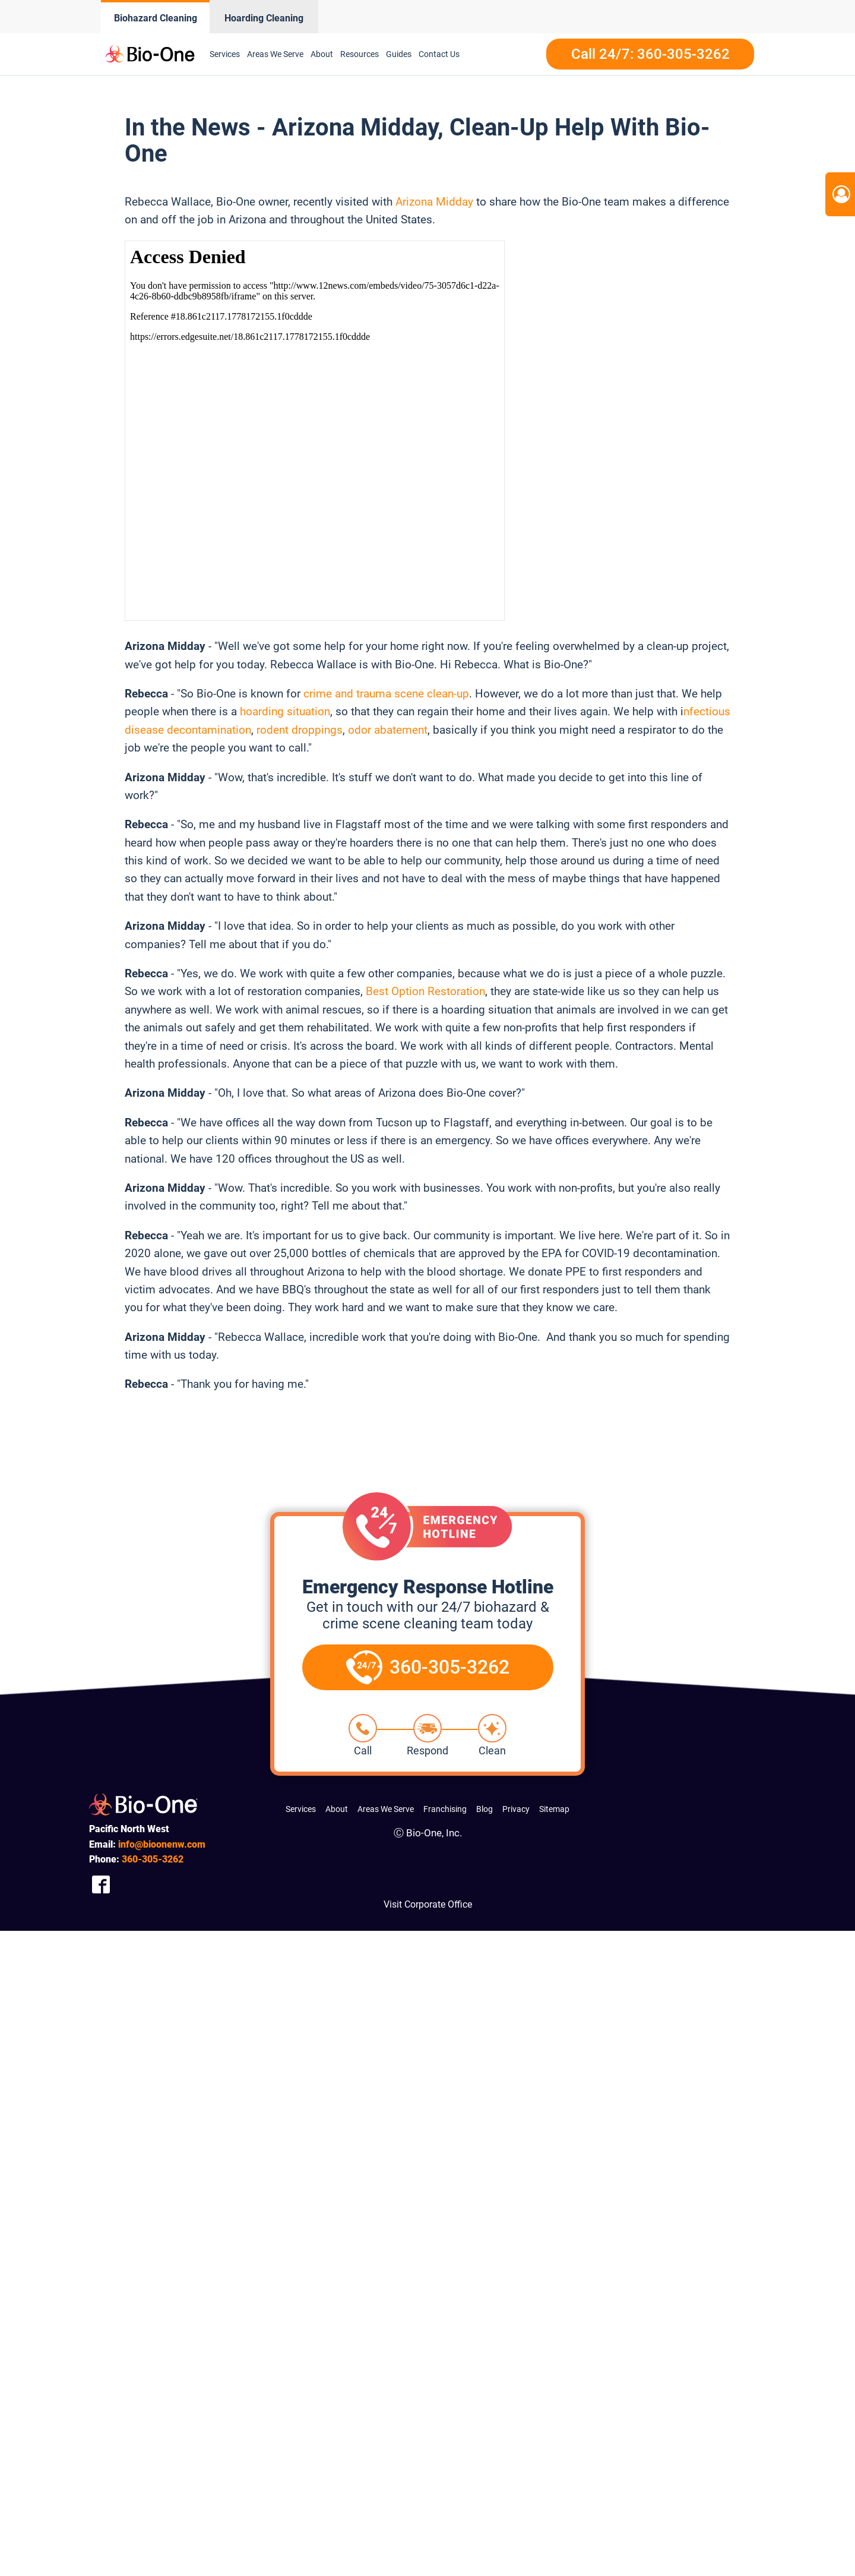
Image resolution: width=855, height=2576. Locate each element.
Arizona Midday (434, 202)
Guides (398, 54)
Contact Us (439, 54)
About (322, 54)
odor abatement (388, 730)
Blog (484, 1809)
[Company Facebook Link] (101, 1884)
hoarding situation (285, 711)
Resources (359, 54)
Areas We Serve (275, 54)
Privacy (516, 1809)
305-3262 (152, 1859)
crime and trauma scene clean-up (386, 693)
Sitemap (554, 1809)
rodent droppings (299, 730)
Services (225, 54)
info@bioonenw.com (161, 1844)
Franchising (445, 1809)
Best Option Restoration (425, 991)
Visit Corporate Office (428, 1904)
